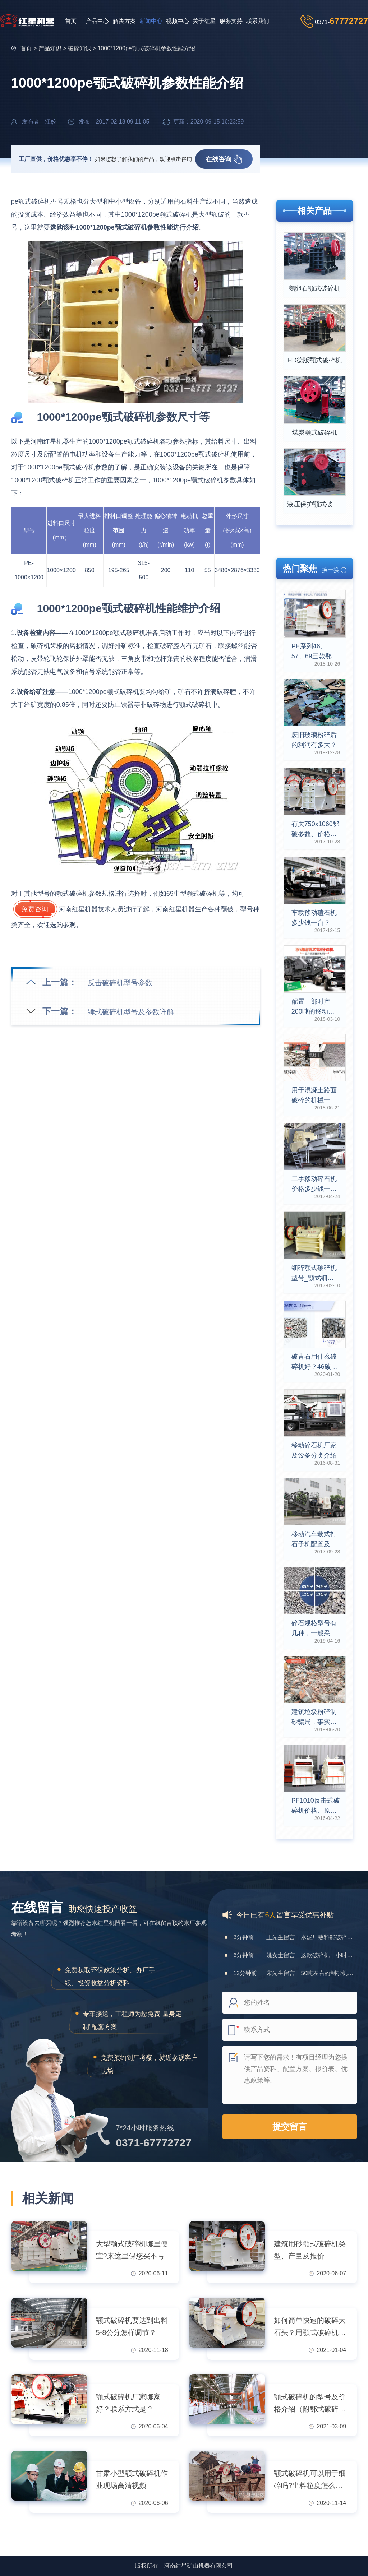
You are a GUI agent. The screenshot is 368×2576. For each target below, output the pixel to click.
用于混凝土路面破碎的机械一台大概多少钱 (314, 1096)
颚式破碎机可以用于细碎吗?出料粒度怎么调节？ (310, 2480)
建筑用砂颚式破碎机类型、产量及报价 (310, 2250)
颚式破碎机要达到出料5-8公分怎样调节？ (132, 2326)
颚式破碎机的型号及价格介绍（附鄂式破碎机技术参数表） (310, 2404)
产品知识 (49, 48)
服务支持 (231, 21)
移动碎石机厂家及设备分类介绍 (314, 1450)
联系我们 (257, 21)
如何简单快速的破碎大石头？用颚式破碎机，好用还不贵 (310, 2327)
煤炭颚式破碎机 (314, 432)
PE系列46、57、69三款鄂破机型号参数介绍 (314, 652)
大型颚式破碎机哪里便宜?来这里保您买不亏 (132, 2250)
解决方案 (124, 21)
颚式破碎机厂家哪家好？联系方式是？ (128, 2403)
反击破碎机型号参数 (120, 983)
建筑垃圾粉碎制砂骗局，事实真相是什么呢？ (314, 1717)
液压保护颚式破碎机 (316, 504)
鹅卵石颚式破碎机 (314, 288)
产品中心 (97, 21)
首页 (71, 21)
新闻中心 (150, 21)
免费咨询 (35, 909)
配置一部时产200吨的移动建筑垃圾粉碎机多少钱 (314, 1007)
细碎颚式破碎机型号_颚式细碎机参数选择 (314, 1273)
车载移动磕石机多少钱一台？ (314, 917)
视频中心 (177, 21)
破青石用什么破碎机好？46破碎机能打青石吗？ (314, 1362)
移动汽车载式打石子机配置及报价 (314, 1539)
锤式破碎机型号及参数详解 (131, 1012)
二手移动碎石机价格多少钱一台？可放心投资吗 (314, 1184)
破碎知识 (79, 48)
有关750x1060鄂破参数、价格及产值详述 (315, 829)
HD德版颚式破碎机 (314, 360)
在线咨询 (224, 159)
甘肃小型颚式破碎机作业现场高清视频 (132, 2479)
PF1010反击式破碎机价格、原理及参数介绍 (315, 1806)
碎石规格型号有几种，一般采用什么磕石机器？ (314, 1629)
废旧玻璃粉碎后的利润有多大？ (314, 740)
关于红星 (204, 21)
